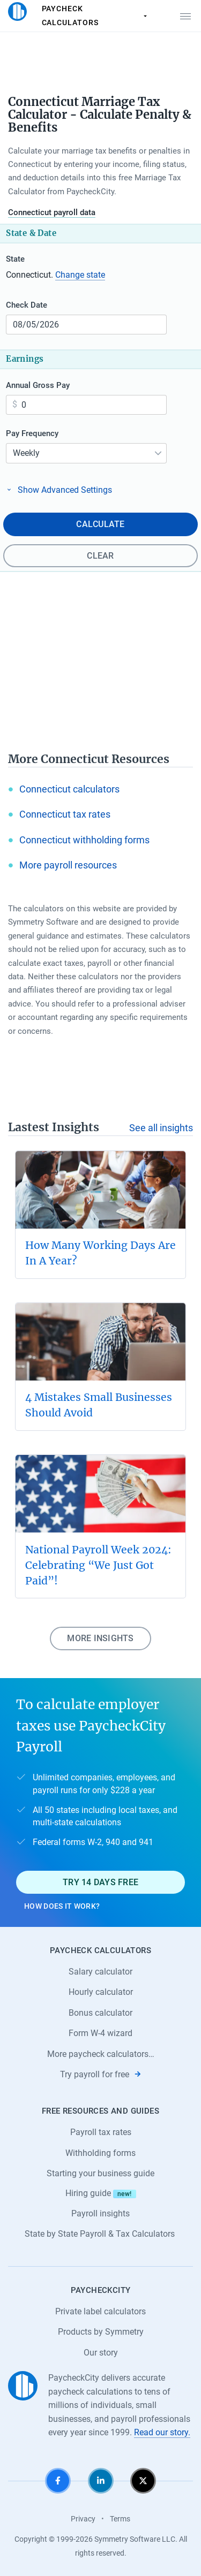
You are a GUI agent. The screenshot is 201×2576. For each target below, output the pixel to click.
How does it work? (62, 1906)
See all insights (161, 1128)
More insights (100, 1638)
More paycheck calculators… (100, 2054)
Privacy (83, 2518)
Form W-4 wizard (100, 2033)
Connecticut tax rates (64, 814)
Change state (80, 275)
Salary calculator (100, 1972)
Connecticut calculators (69, 789)
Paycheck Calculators (96, 15)
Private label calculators (100, 2311)
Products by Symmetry (101, 2332)
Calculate (100, 524)
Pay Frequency (32, 433)
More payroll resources (68, 865)
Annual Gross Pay (38, 385)
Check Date (26, 305)
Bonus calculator (100, 2013)
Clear (100, 556)
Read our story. (162, 2432)
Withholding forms (100, 2153)
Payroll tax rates (100, 2132)
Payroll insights (100, 2213)
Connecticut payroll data (51, 212)
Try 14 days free (100, 1882)
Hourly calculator (101, 1992)
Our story (101, 2353)
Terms (120, 2518)
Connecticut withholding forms (84, 840)
